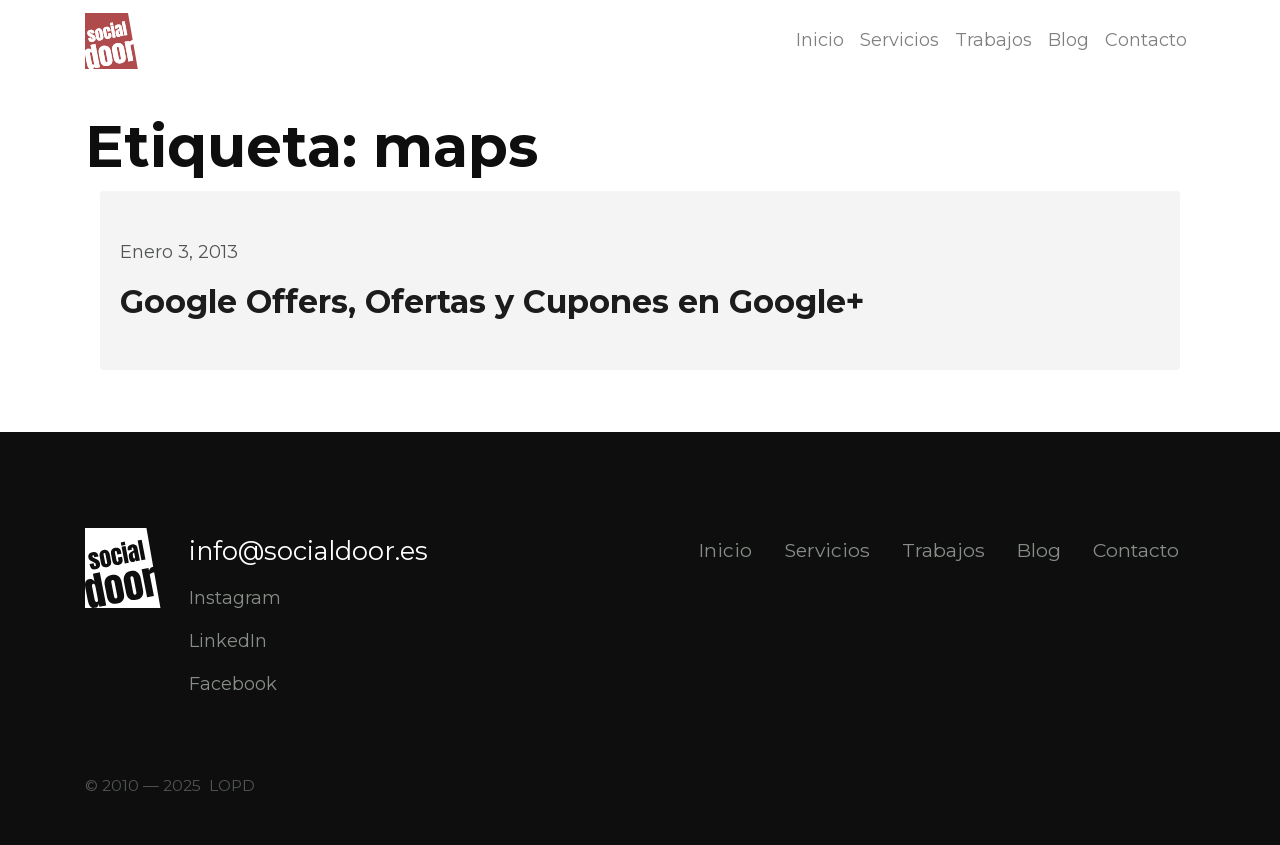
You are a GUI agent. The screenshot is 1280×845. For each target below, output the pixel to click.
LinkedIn (228, 641)
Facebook (233, 684)
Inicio (820, 40)
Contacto (1146, 40)
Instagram (235, 598)
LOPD (232, 785)
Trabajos (993, 40)
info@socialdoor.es (308, 550)
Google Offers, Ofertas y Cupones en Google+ (492, 301)
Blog (1068, 40)
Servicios (899, 40)
